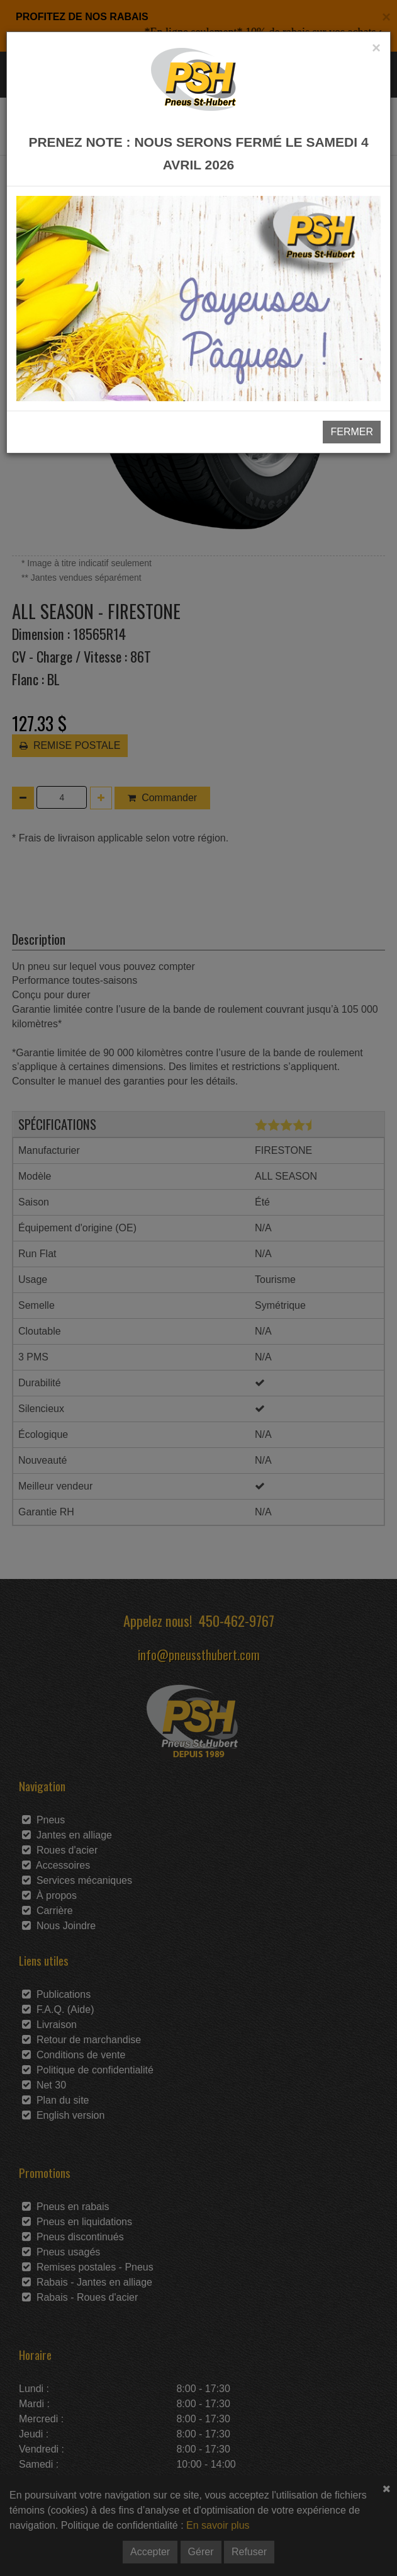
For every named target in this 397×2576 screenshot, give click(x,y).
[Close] (376, 47)
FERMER (351, 431)
